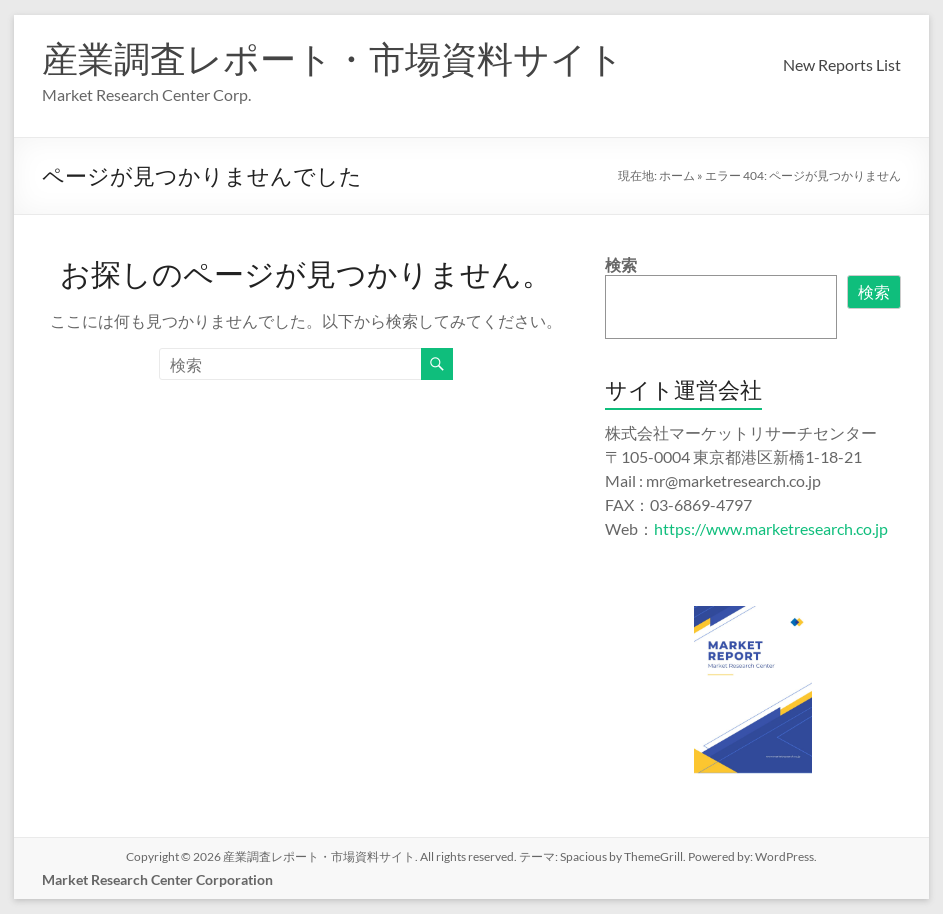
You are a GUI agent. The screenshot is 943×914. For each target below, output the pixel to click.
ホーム (677, 175)
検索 (621, 264)
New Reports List (842, 64)
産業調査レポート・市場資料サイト (333, 58)
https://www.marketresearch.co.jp (771, 528)
